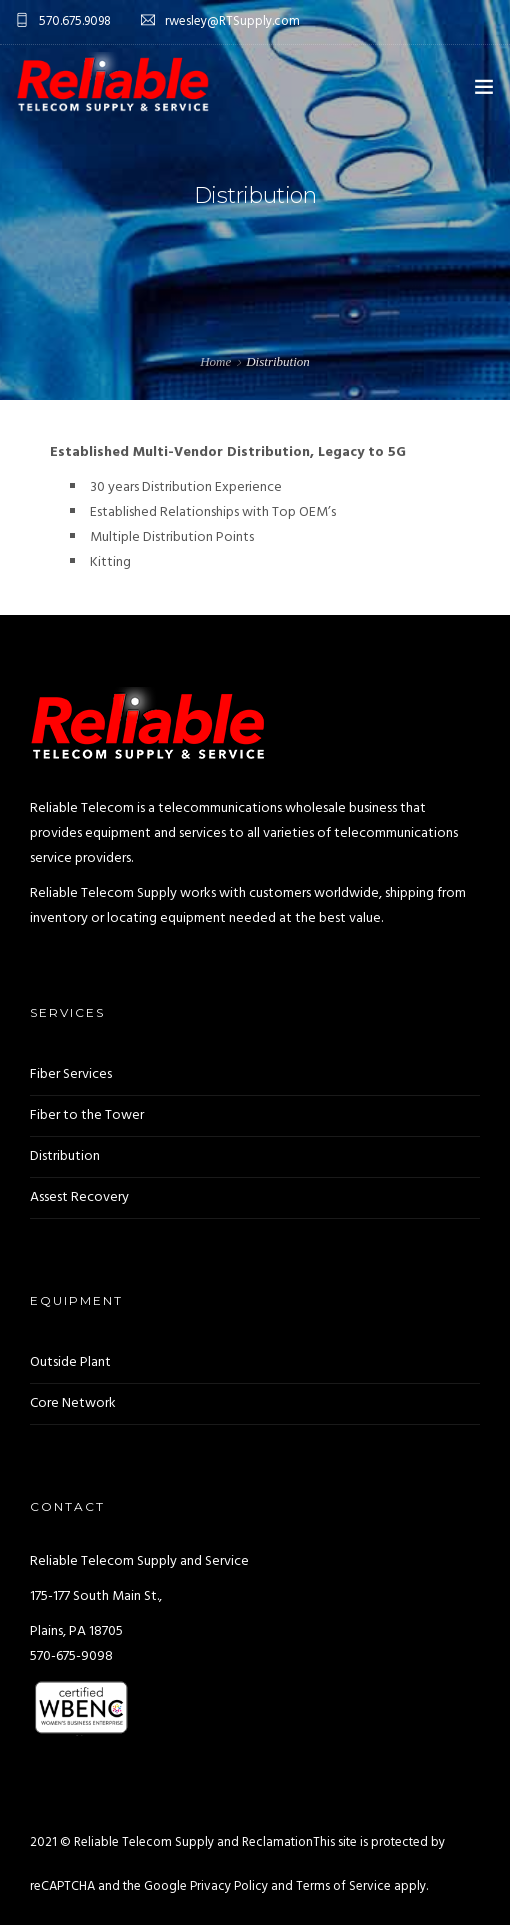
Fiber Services (71, 1074)
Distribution (65, 1156)
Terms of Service (343, 1886)
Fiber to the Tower (87, 1115)
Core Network (73, 1403)
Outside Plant (70, 1362)
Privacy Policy (229, 1886)
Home (215, 361)
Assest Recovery (79, 1197)
